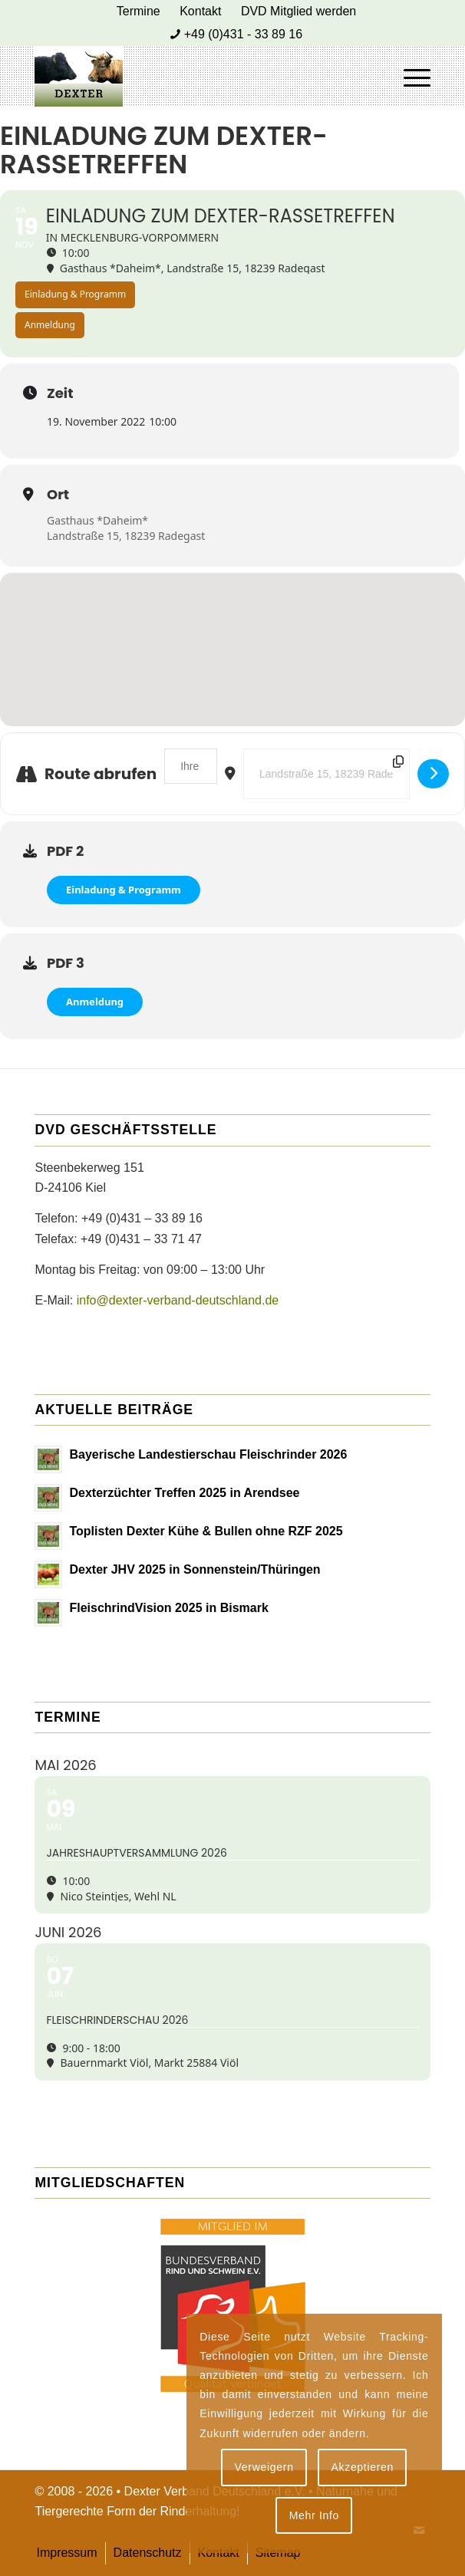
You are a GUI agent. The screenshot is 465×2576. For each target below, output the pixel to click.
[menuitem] (139, 11)
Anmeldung (95, 1001)
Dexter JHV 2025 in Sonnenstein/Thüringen (194, 1569)
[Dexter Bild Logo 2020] (193, 76)
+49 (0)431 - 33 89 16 (243, 34)
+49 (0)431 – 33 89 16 (142, 1218)
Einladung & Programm (123, 890)
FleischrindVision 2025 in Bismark (168, 1607)
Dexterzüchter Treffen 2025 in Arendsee (184, 1492)
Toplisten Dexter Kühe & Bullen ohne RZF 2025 (205, 1531)
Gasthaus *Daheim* (97, 520)
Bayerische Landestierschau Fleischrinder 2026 (208, 1454)
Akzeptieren (362, 2467)
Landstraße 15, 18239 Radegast (126, 535)
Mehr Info (314, 2515)
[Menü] (409, 76)
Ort (58, 495)
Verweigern (264, 2467)
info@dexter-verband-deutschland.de (178, 1300)
